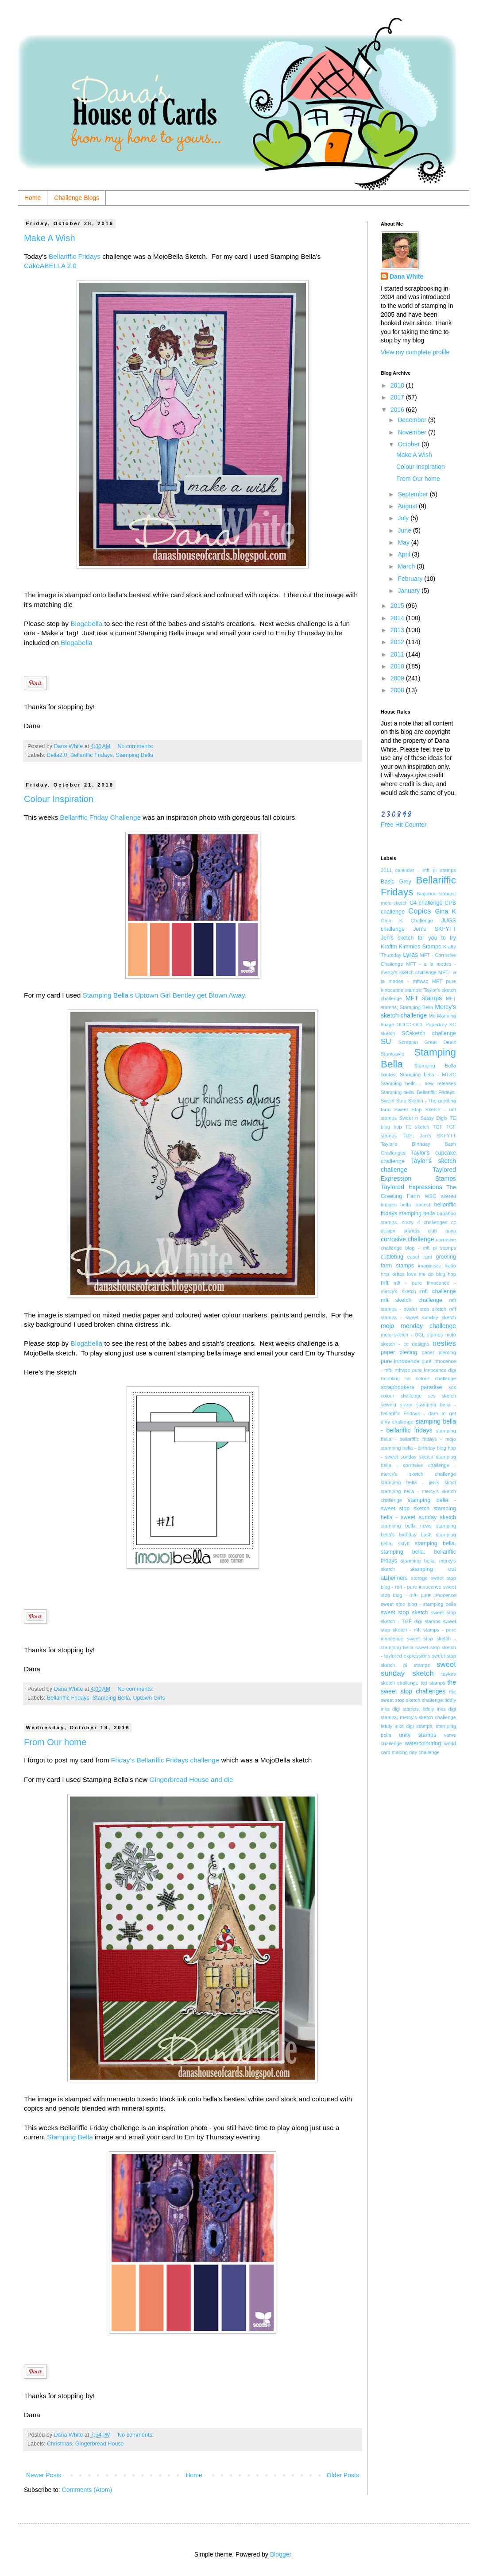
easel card (420, 1256)
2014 (398, 618)
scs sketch (442, 1395)
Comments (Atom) (87, 2489)
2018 (398, 385)
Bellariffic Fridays (75, 256)
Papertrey (436, 1024)
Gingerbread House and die (190, 1779)
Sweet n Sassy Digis (423, 1118)
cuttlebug (392, 1257)
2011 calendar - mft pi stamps (418, 870)
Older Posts (343, 2475)
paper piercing (438, 1352)
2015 (398, 605)
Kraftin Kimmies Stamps (411, 947)
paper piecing (399, 1352)
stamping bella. (435, 1543)
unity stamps (418, 1735)
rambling (390, 1378)
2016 (398, 409)
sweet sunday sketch (418, 1669)
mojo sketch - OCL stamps (412, 1334)
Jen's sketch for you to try (418, 938)
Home (32, 197)
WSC (430, 1196)
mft (385, 1283)
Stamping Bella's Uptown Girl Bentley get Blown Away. (165, 995)
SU (386, 1041)
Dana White (406, 276)
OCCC (403, 1024)
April (405, 554)
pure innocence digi (434, 1370)
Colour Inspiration (58, 799)
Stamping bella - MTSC (428, 1074)
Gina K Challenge (407, 920)
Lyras (410, 954)
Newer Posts (43, 2475)
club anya (442, 1230)
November (413, 432)
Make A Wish (49, 238)
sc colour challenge (430, 1378)
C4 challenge (426, 903)
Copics (419, 911)
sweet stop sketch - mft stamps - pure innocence (418, 1630)
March (407, 566)
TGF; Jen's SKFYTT (429, 1135)
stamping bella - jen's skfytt (418, 1482)
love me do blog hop (431, 1274)
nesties (444, 1343)
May (404, 542)
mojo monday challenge (418, 1325)
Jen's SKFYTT (434, 929)
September (413, 494)
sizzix (406, 1404)
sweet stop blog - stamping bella (418, 1604)
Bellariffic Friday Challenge (100, 817)
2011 (398, 654)
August (408, 506)
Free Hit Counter (403, 824)
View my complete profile (415, 352)
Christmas (59, 2444)
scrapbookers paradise (411, 1387)
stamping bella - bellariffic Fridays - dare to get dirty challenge (418, 1413)
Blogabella (86, 623)
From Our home (55, 1742)
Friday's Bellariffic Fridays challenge (165, 1760)
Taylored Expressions (411, 1186)
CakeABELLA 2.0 (51, 265)
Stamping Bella (134, 755)
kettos (398, 1274)
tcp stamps (433, 1682)
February (411, 578)
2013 (398, 629)
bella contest (415, 1204)
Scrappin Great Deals (427, 1042)
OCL (418, 1024)
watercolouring (423, 1743)
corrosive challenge (407, 1239)
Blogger (280, 2554)
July (404, 518)
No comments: (136, 746)
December (413, 419)
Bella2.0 (57, 755)
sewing (388, 1404)
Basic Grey (396, 882)
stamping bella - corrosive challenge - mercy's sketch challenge (418, 1465)
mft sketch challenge (411, 1300)
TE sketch (417, 1126)
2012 (398, 641)
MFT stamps (424, 998)
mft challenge (438, 1291)
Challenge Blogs (76, 197)
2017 (398, 397)
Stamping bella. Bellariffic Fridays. (418, 1092)
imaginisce (429, 1265)
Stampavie (392, 1053)
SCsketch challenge (429, 1033)
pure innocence (400, 1361)
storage (419, 1578)
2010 (398, 666)
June (405, 530)
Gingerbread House (99, 2444)
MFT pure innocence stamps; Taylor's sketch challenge (418, 990)
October (409, 444)
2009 (398, 678)
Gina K (445, 911)
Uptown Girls (149, 1698)
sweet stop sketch (404, 1612)
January (409, 590)
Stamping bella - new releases (418, 1083)
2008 (398, 690)
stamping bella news (406, 1525)
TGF (438, 1126)
